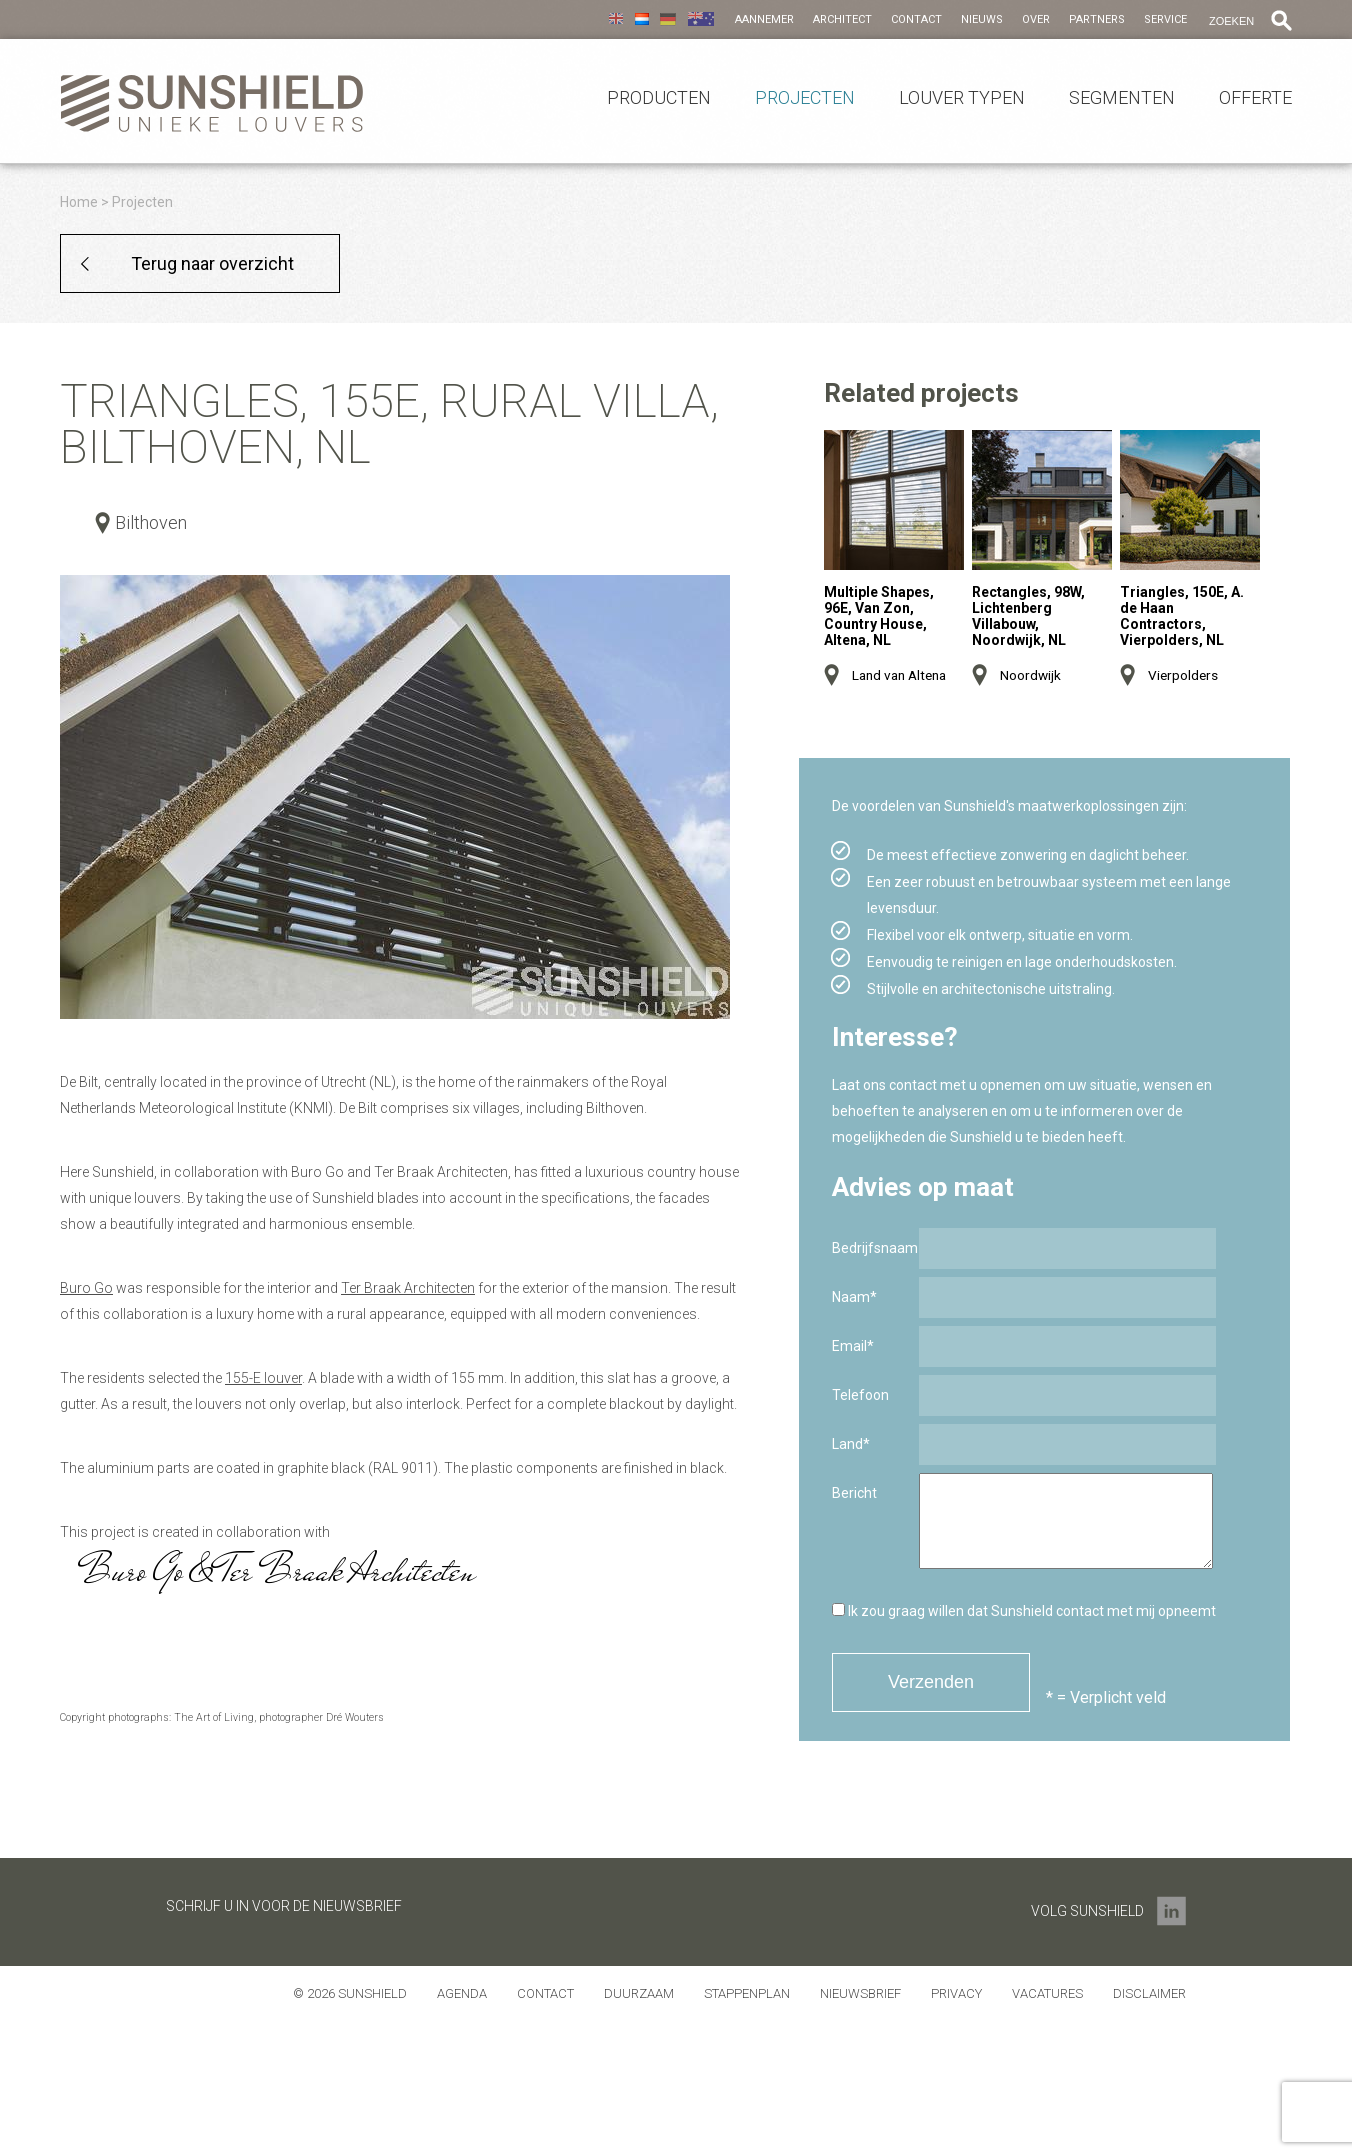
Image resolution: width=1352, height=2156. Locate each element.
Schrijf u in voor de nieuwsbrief (284, 1906)
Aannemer (764, 19)
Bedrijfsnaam (875, 1248)
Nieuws (982, 19)
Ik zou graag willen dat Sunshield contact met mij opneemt (1024, 1611)
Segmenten (1122, 98)
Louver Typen (962, 98)
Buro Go (86, 1288)
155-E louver (263, 1378)
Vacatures (1047, 1993)
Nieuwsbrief (860, 1993)
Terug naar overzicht (212, 263)
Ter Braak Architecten (408, 1288)
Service (1165, 19)
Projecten (805, 98)
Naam (854, 1297)
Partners (1097, 19)
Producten (659, 98)
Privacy (956, 1993)
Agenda (462, 1993)
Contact (916, 19)
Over (1036, 19)
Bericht (854, 1493)
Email (853, 1346)
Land (851, 1444)
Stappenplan (747, 1993)
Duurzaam (639, 1993)
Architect (842, 19)
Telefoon (860, 1395)
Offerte (1255, 98)
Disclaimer (1149, 1993)
